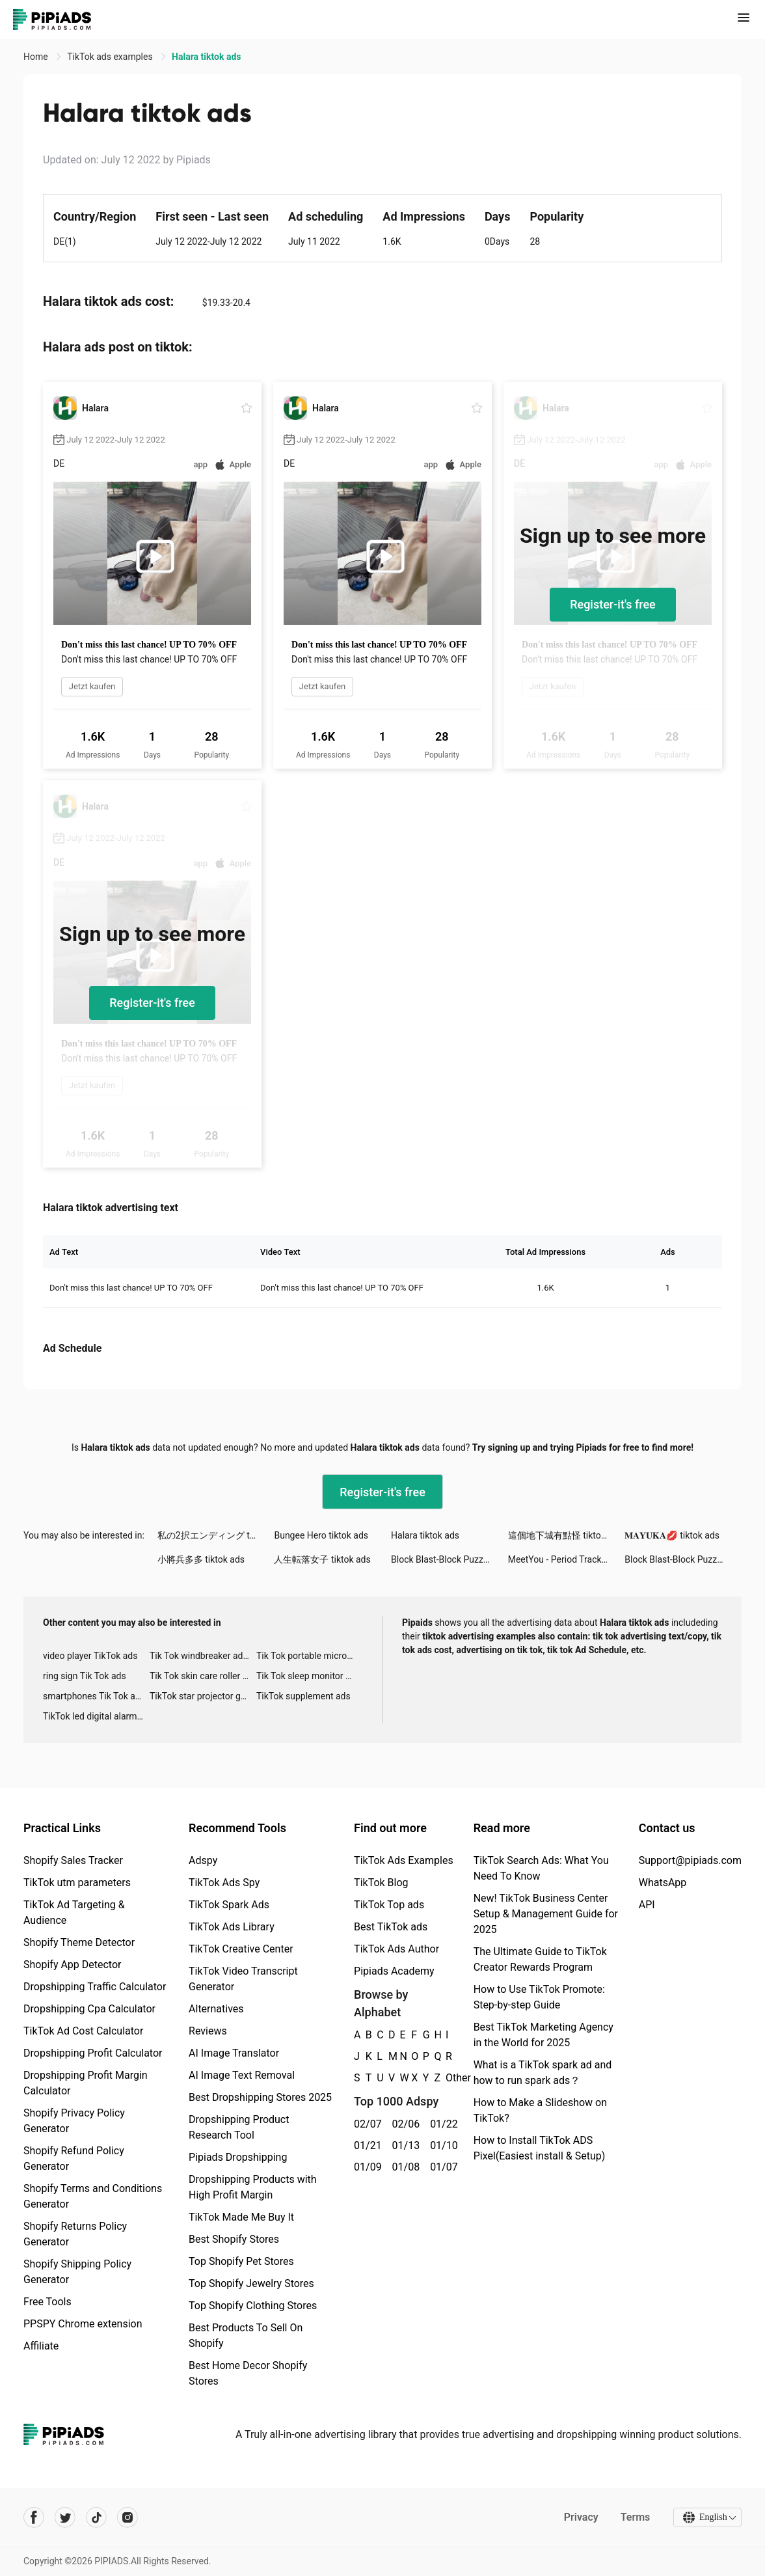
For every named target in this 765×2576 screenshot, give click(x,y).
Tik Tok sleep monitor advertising (309, 1676)
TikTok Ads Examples (403, 1860)
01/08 (404, 2167)
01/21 (366, 2145)
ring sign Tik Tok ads (84, 1676)
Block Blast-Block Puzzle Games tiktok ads (449, 1559)
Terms (634, 2517)
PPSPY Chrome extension (82, 2324)
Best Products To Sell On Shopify (245, 2336)
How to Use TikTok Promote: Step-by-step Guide (539, 1997)
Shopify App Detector (72, 1964)
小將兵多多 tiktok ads (201, 1559)
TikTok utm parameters (77, 1882)
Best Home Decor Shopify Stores (248, 2373)
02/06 (404, 2124)
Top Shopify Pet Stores (241, 2261)
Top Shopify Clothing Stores (253, 2305)
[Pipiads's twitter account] (65, 2517)
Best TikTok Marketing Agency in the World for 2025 (543, 2035)
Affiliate (41, 2346)
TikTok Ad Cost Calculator (83, 2031)
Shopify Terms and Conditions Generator (92, 2196)
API (647, 1904)
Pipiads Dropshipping (238, 2157)
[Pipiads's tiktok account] (96, 2517)
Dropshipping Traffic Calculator (94, 1986)
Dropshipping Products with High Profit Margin (253, 2187)
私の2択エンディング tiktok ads (216, 1535)
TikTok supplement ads (303, 1696)
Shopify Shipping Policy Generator (77, 2272)
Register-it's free (613, 604)
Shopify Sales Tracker (73, 1860)
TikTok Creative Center (241, 1949)
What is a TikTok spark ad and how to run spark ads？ (543, 2073)
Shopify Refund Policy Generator (73, 2158)
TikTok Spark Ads (229, 1904)
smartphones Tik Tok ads (94, 1696)
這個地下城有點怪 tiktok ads (565, 1535)
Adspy (203, 1860)
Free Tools (47, 2301)
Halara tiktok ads (425, 1535)
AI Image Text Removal (242, 2075)
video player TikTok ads (90, 1656)
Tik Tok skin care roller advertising (203, 1676)
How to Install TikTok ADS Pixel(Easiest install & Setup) (540, 2148)
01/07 (442, 2167)
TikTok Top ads (389, 1904)
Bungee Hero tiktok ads (321, 1535)
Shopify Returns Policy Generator (75, 2234)
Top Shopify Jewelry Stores (251, 2283)
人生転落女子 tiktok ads (322, 1559)
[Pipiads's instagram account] (127, 2517)
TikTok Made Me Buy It (241, 2217)
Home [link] (36, 56)
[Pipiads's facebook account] (33, 2517)
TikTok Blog (381, 1882)
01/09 (366, 2167)
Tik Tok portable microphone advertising (309, 1656)
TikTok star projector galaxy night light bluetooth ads (203, 1696)
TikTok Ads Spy (224, 1882)
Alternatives (216, 2009)
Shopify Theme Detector (79, 1942)
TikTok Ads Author (396, 1949)
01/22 (442, 2124)
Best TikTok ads (390, 1927)
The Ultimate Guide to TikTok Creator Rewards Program (540, 1959)
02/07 (366, 2124)
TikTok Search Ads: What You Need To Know (541, 1868)
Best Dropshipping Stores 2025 (260, 2097)
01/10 (442, 2145)
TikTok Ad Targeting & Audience (74, 1912)
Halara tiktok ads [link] (206, 56)
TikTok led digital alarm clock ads (96, 1716)
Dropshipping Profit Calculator (92, 2053)
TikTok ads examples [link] (111, 56)
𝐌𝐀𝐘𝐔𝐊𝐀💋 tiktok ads (671, 1535)
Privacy (580, 2517)
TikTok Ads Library (232, 1927)
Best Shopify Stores (234, 2239)
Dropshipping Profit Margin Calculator (85, 2083)
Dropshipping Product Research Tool (239, 2127)
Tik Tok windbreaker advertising (203, 1656)
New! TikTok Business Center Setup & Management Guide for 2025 (546, 1914)
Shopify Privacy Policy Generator (74, 2121)
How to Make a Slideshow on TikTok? (540, 2110)
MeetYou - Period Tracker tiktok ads (566, 1559)
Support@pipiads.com (690, 1860)
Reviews (208, 2031)
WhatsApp (663, 1882)
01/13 (404, 2145)
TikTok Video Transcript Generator (243, 1979)
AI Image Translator (234, 2053)
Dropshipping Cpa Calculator (89, 2009)
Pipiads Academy (394, 1971)
